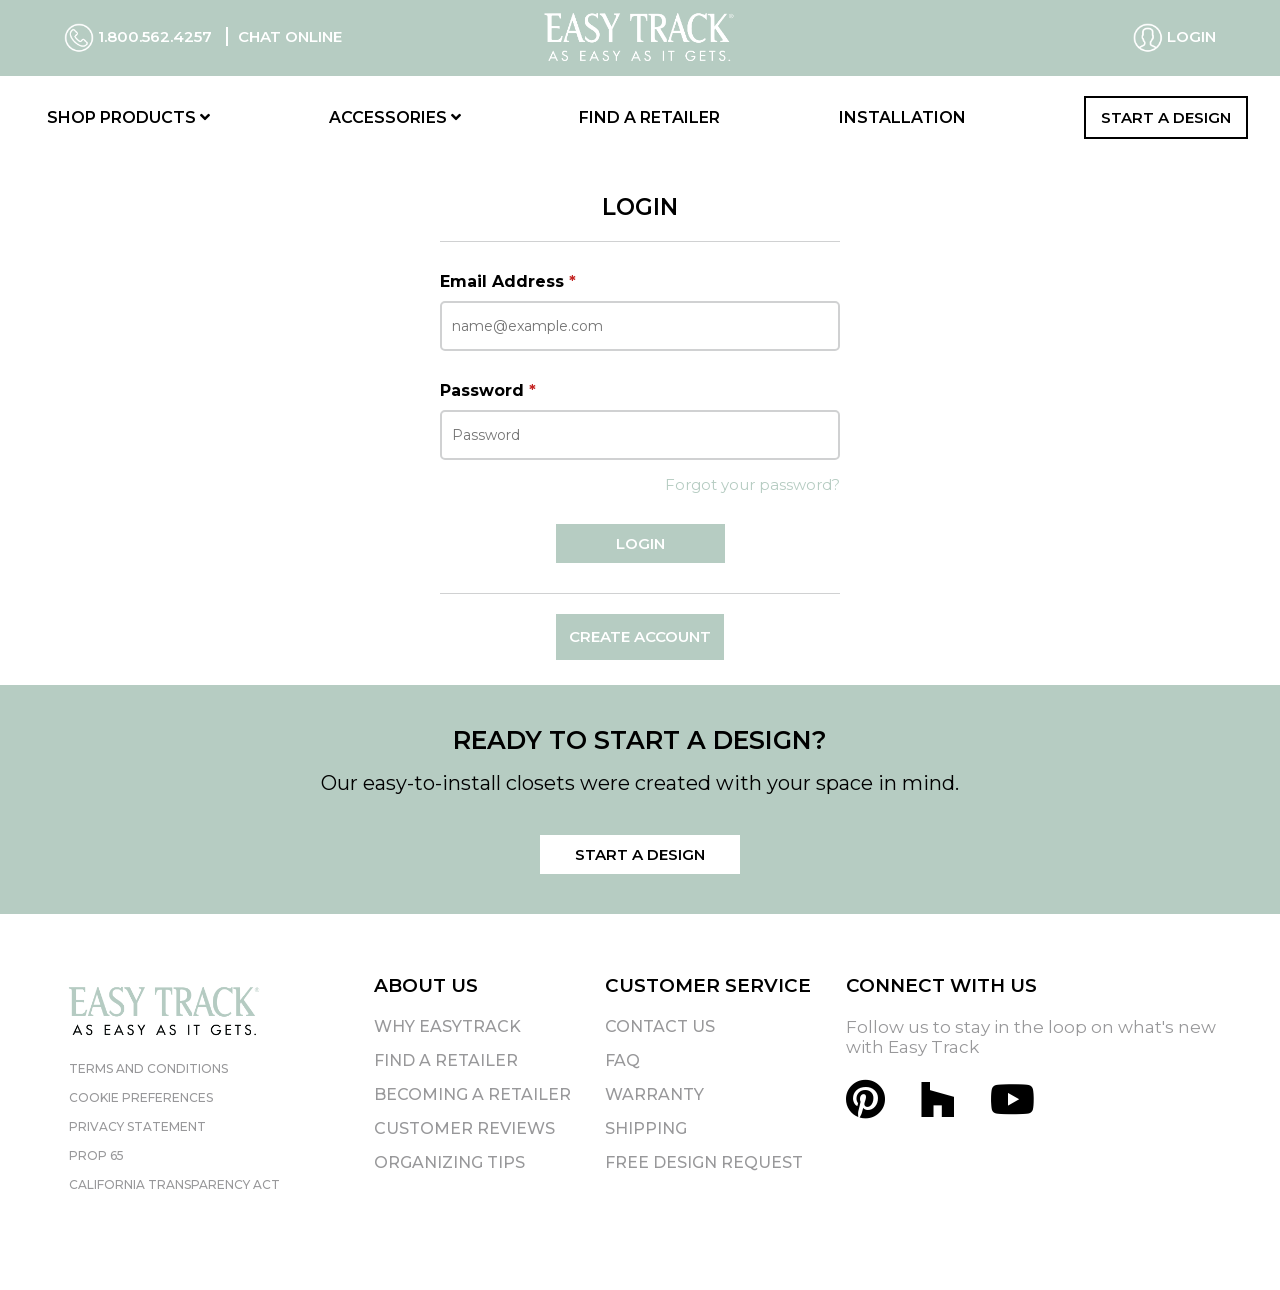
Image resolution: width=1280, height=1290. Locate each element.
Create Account (640, 636)
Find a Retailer (649, 117)
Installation (902, 117)
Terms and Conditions (148, 1068)
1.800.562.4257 (140, 36)
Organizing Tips (449, 1162)
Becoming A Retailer (472, 1094)
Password (488, 390)
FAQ (622, 1060)
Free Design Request (704, 1162)
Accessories (395, 117)
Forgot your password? (752, 484)
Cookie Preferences (141, 1097)
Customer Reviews (464, 1128)
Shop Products (128, 117)
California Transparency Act (174, 1184)
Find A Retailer (446, 1060)
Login (1174, 38)
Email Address (508, 281)
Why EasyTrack (447, 1026)
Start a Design (1166, 117)
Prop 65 (96, 1155)
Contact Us (660, 1026)
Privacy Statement (137, 1126)
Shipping (646, 1128)
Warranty (654, 1094)
